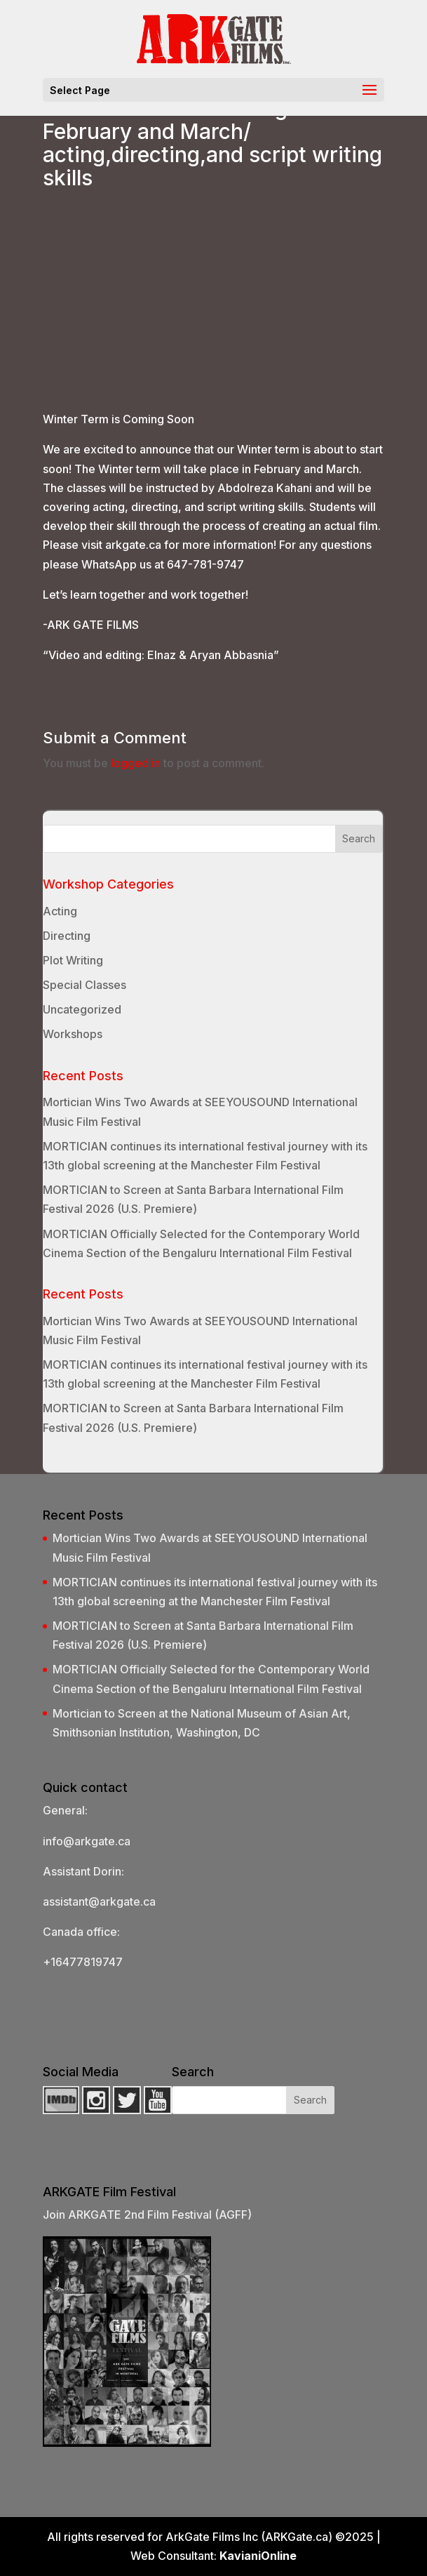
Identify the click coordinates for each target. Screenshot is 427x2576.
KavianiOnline (258, 2556)
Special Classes (84, 985)
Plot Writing (73, 960)
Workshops (72, 1034)
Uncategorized (82, 1009)
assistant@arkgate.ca (99, 1901)
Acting (60, 911)
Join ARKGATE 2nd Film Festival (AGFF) (147, 2214)
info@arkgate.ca (86, 1841)
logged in (136, 763)
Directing (66, 936)
